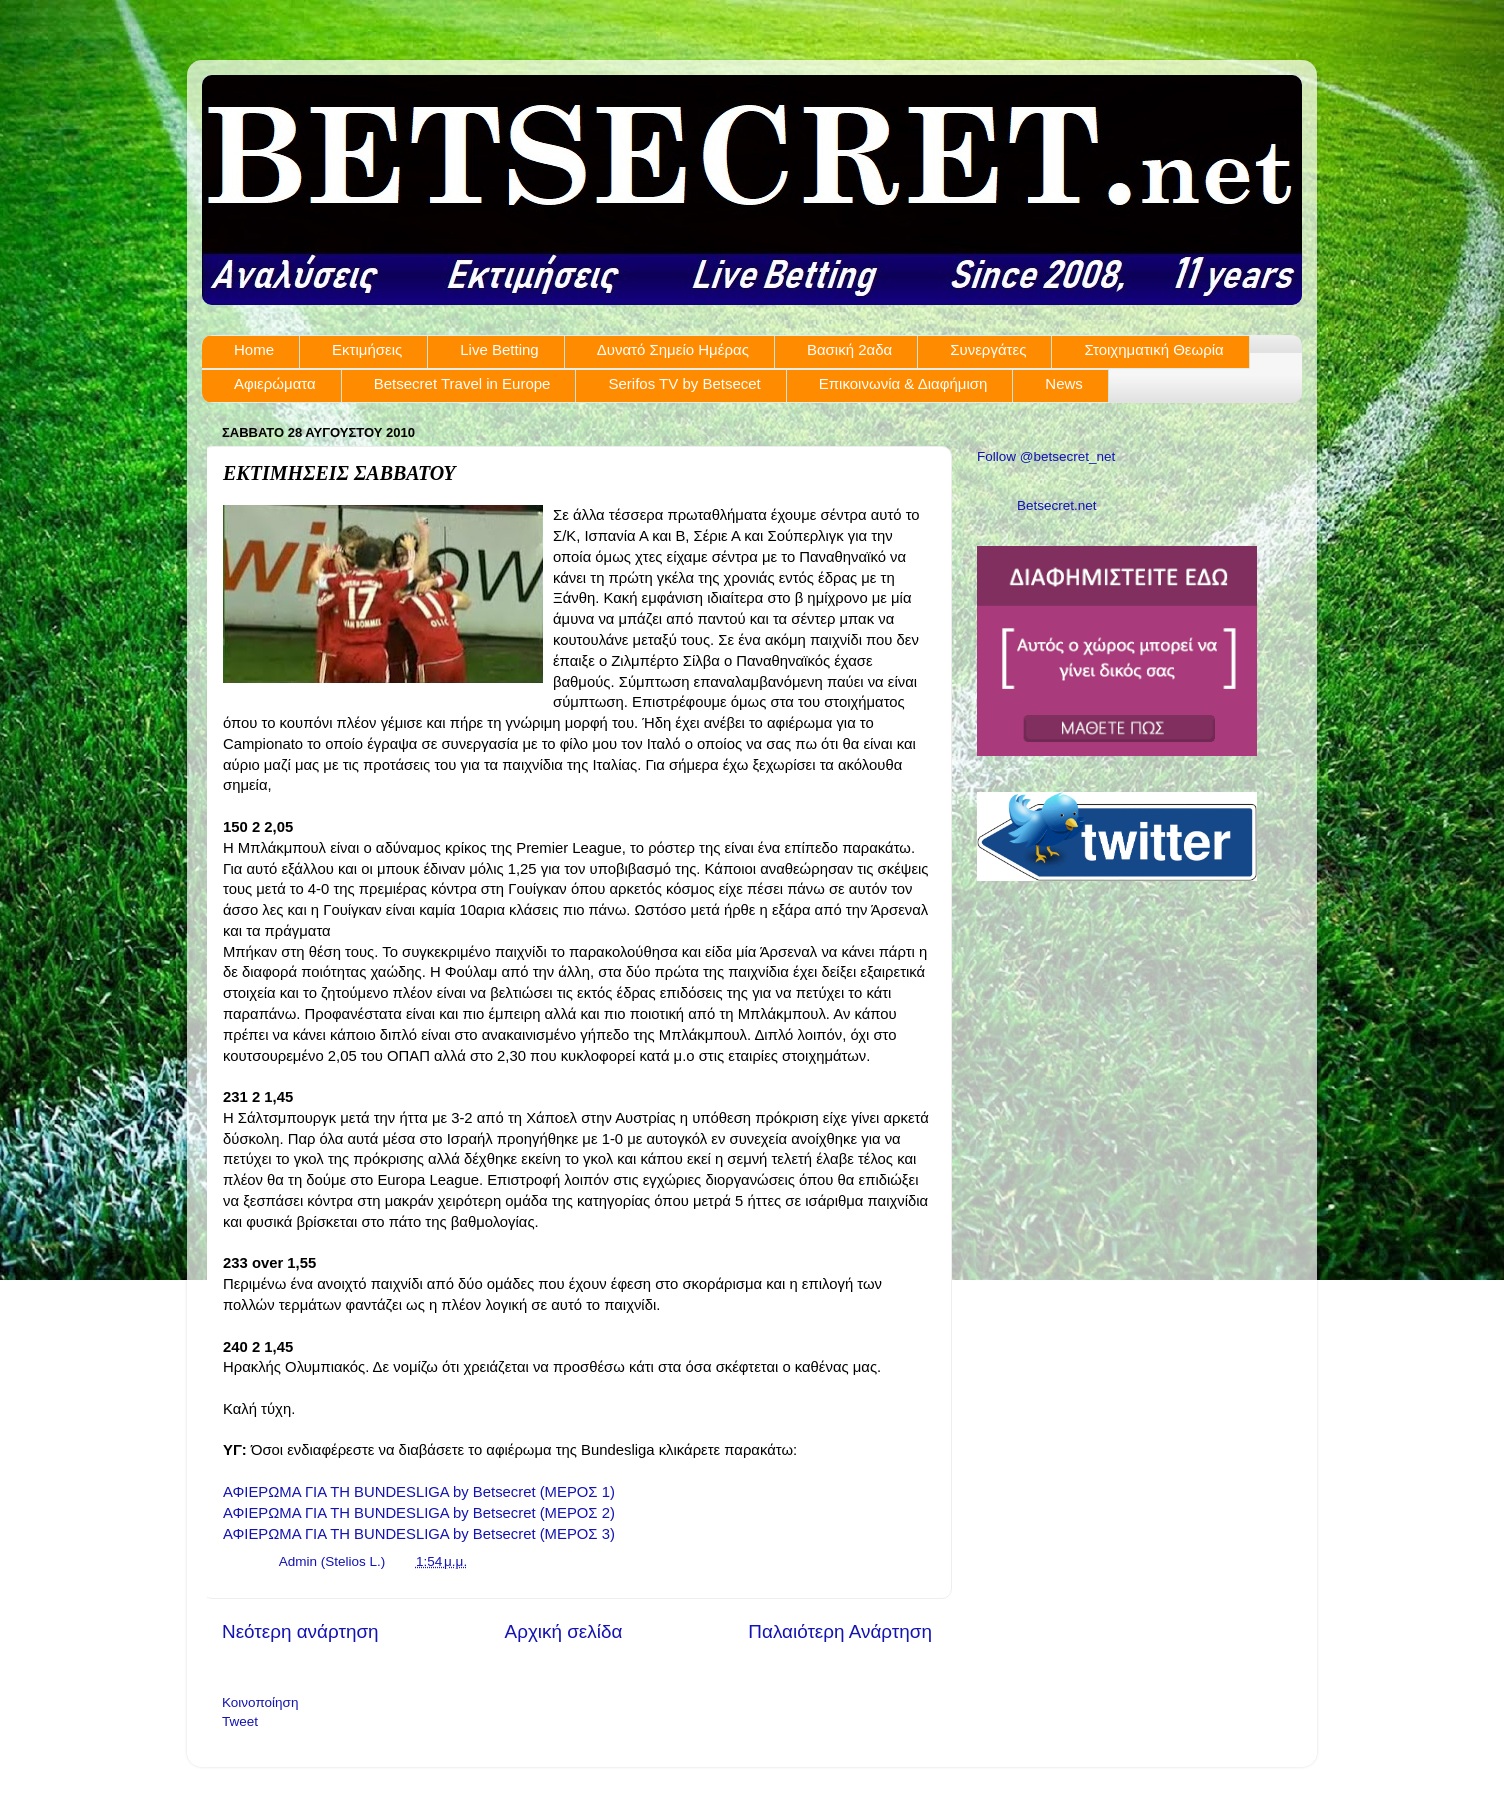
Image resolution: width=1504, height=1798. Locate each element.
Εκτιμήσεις (367, 349)
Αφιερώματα (275, 383)
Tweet (240, 1721)
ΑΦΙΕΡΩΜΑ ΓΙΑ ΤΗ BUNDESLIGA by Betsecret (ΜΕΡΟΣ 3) (419, 1534)
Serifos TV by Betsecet (684, 383)
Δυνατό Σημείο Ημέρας (673, 349)
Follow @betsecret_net (1046, 456)
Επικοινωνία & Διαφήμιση (903, 383)
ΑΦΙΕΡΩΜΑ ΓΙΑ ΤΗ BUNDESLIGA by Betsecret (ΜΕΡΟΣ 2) (419, 1513)
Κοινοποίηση (260, 1702)
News (1064, 383)
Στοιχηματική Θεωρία (1153, 349)
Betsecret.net (1057, 505)
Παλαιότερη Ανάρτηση (840, 1631)
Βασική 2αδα (849, 349)
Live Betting (499, 349)
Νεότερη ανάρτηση (300, 1631)
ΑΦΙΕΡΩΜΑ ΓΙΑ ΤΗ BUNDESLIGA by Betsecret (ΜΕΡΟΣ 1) (419, 1492)
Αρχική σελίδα (564, 1631)
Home (254, 349)
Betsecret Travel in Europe (462, 383)
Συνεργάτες (988, 349)
